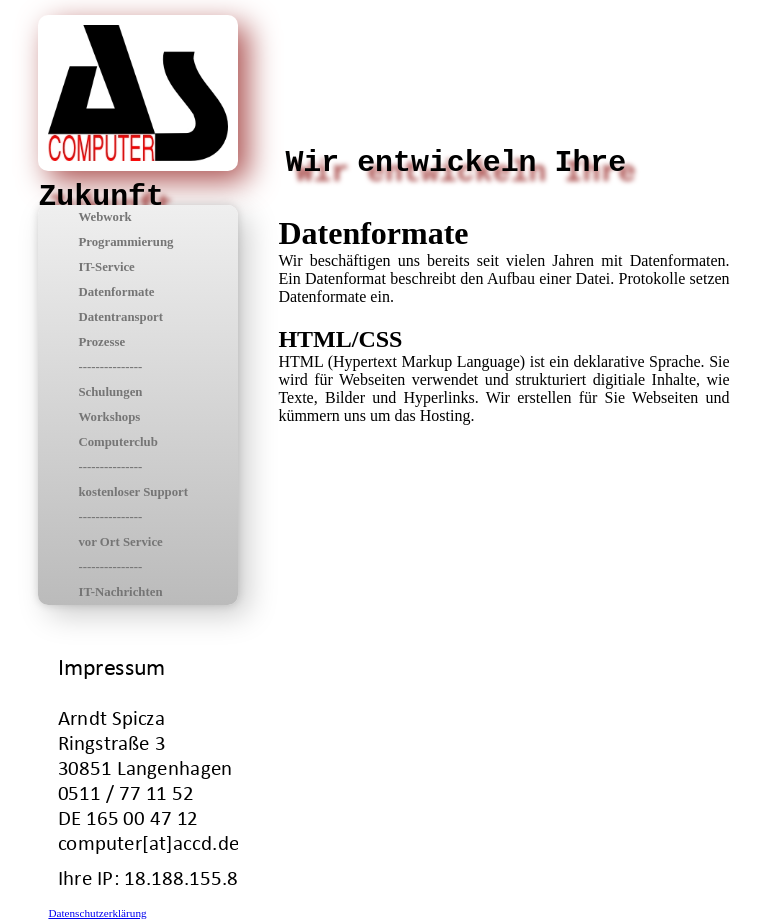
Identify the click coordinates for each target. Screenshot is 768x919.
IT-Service (106, 267)
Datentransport (120, 317)
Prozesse (101, 342)
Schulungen (110, 392)
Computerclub (117, 442)
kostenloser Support (133, 492)
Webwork (104, 217)
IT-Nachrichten (120, 592)
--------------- (110, 367)
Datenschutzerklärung (97, 913)
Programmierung (125, 242)
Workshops (109, 417)
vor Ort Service (120, 542)
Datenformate (116, 292)
